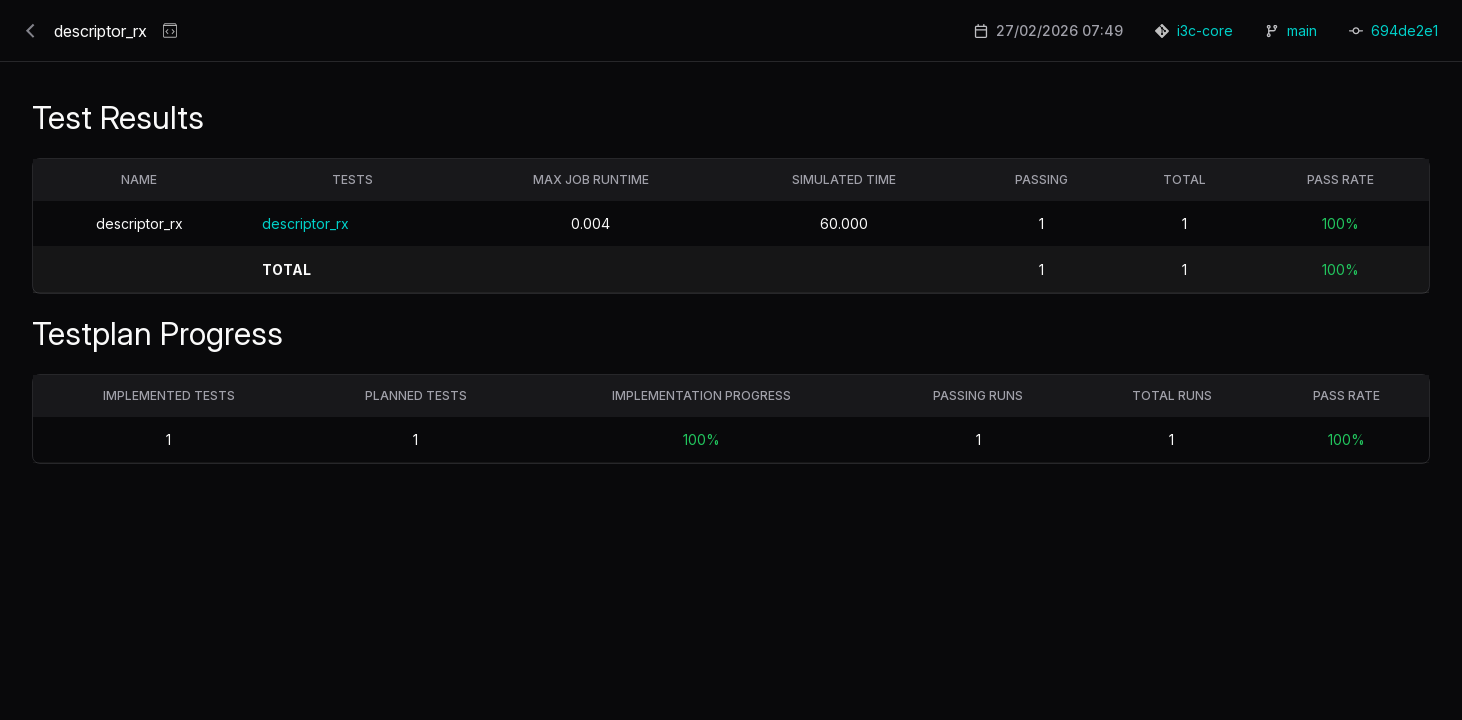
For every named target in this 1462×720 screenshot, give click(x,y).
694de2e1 (1404, 30)
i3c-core (1205, 30)
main (1302, 30)
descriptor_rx (305, 223)
